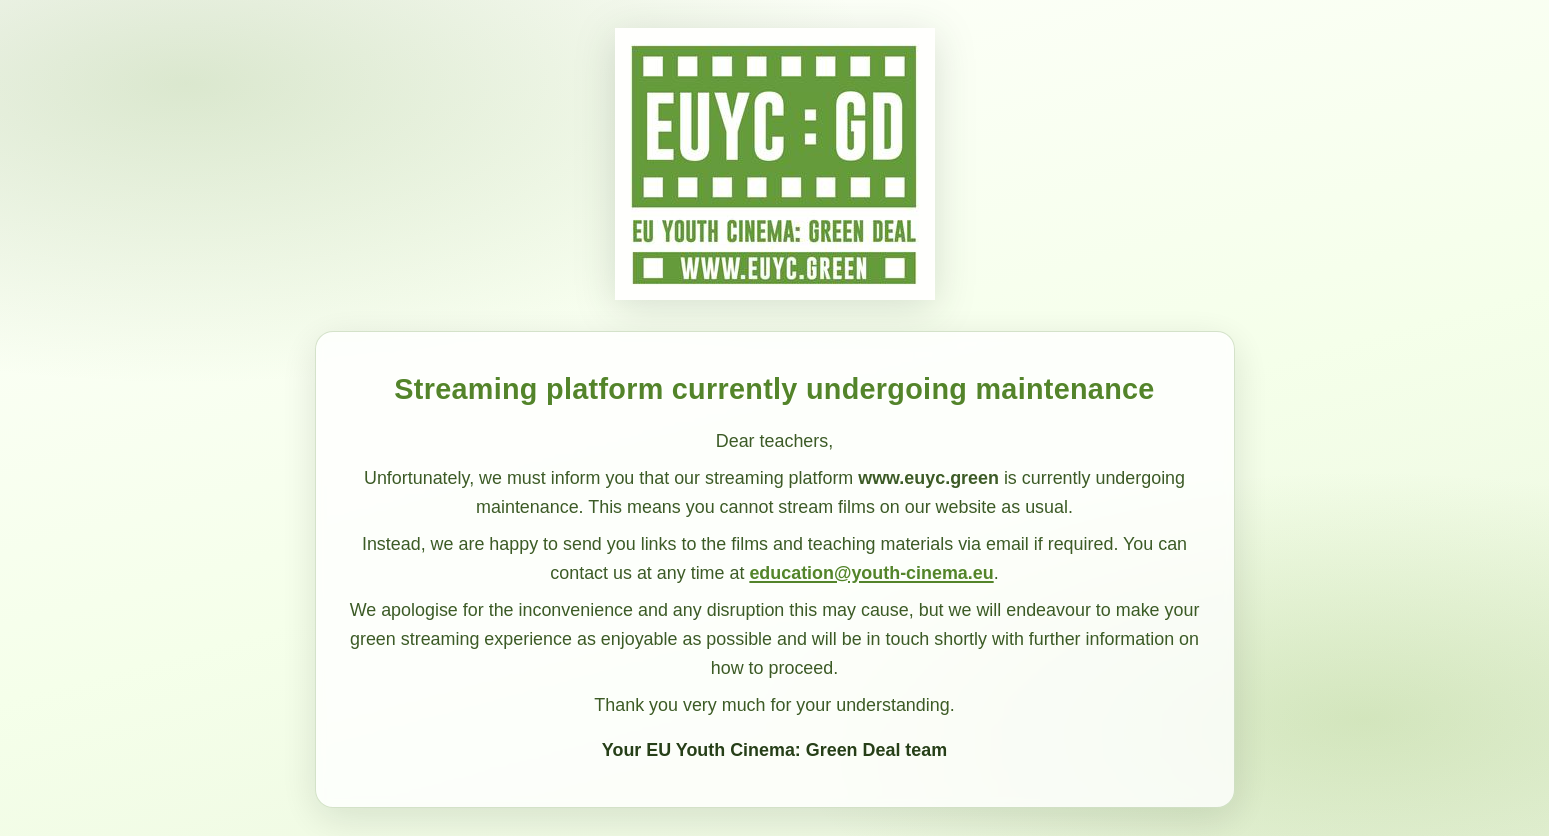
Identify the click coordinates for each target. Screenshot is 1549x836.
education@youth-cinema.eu (871, 573)
